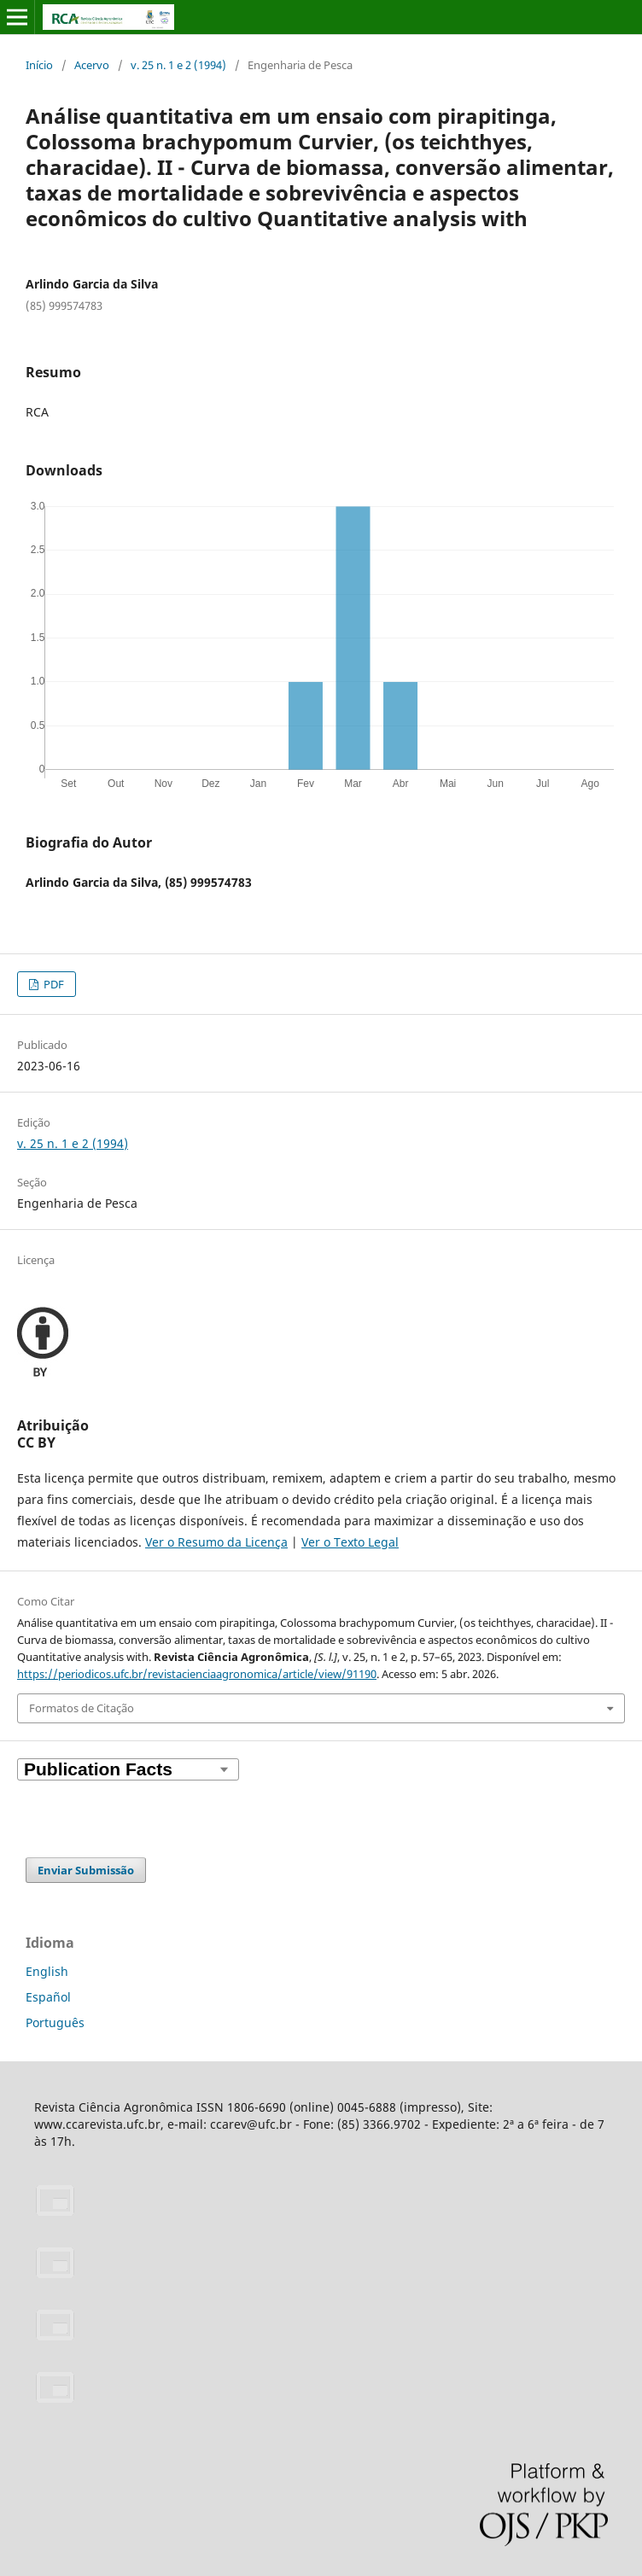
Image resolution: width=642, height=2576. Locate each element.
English (47, 1971)
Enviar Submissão (86, 1870)
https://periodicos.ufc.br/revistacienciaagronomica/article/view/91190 (196, 1673)
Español (48, 1997)
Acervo (91, 65)
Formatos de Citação (81, 1708)
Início (39, 65)
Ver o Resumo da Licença (216, 1542)
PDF (52, 984)
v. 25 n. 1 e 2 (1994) (178, 65)
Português (55, 2022)
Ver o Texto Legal (350, 1542)
